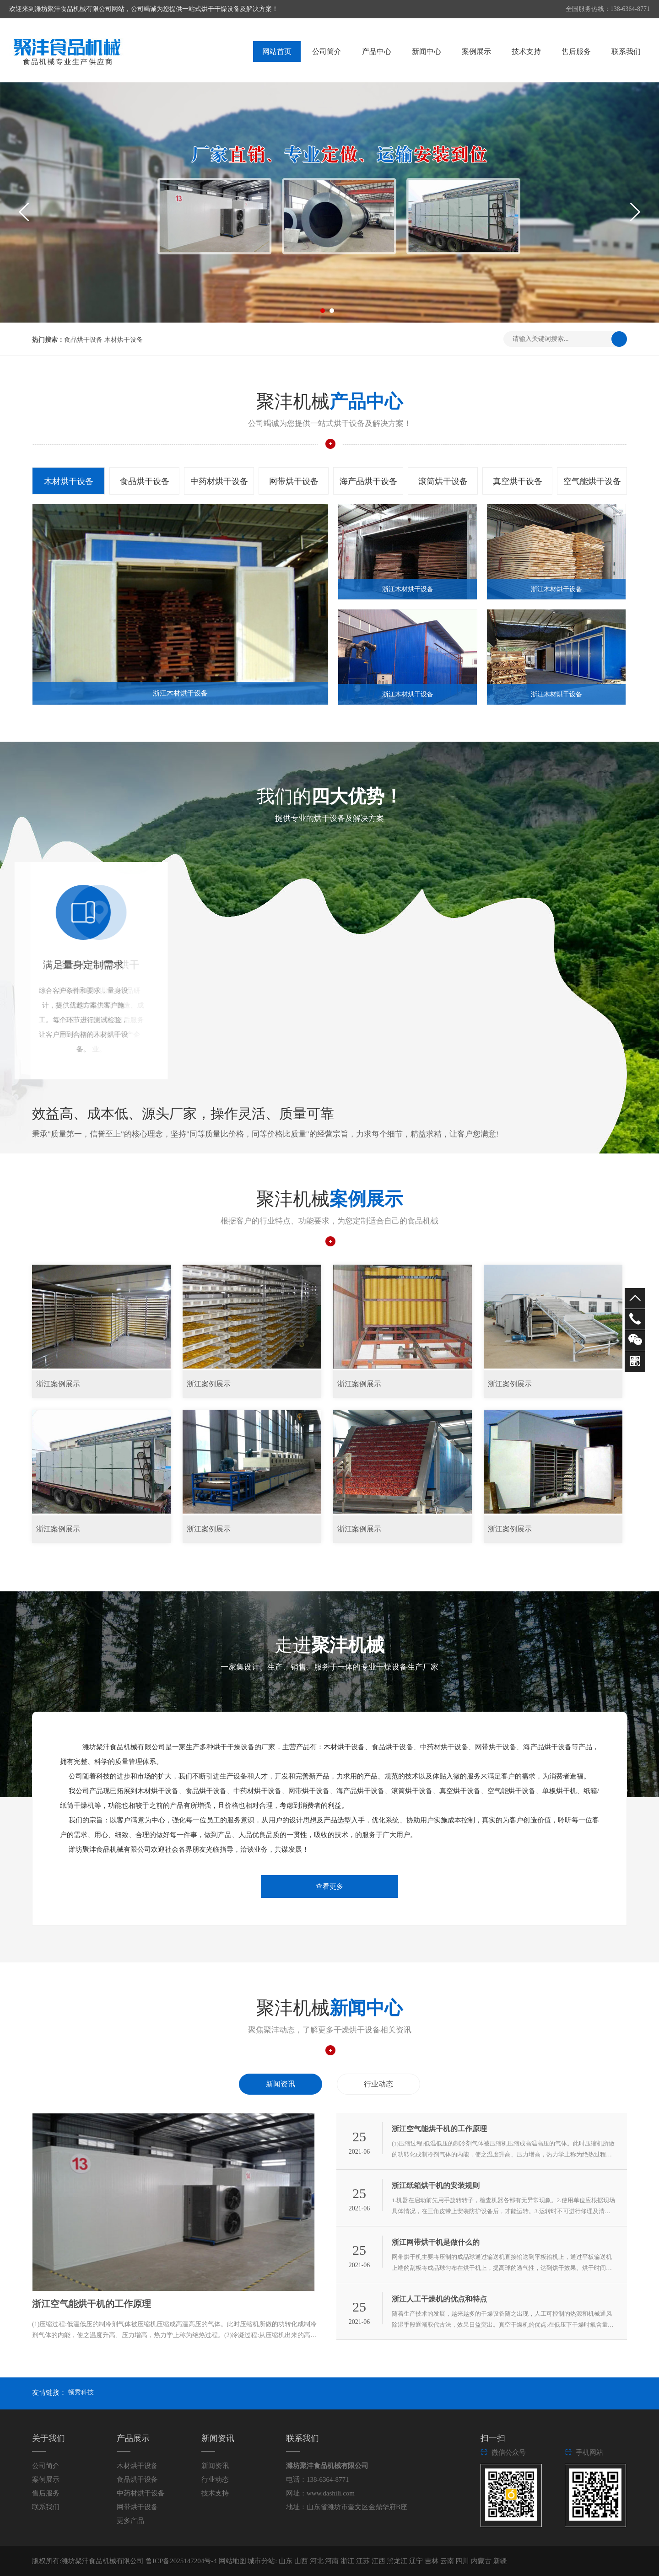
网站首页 (277, 51)
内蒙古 (482, 2561)
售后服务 (576, 51)
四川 (463, 2561)
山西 (302, 2561)
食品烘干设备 (83, 339)
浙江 (348, 2561)
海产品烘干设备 (368, 481)
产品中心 (376, 51)
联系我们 (626, 51)
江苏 (364, 2561)
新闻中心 (426, 51)
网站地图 (232, 2561)
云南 (448, 2561)
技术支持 (526, 51)
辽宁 (417, 2561)
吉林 (432, 2561)
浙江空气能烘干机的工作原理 (91, 2304)
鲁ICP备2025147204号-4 (181, 2561)
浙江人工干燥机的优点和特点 (439, 2299)
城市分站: (262, 2561)
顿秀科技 (81, 2392)
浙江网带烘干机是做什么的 (436, 2242)
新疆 (500, 2561)
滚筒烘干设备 (443, 481)
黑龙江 (398, 2561)
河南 (332, 2561)
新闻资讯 (280, 2084)
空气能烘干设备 (592, 481)
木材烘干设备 (123, 339)
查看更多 (329, 1886)
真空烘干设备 (517, 481)
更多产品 (130, 2520)
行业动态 (378, 2084)
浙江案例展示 (58, 1384)
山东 (286, 2561)
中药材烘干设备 (219, 481)
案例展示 (476, 51)
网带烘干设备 (294, 481)
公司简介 (326, 51)
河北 (317, 2561)
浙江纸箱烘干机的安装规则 (436, 2185)
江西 (379, 2561)
